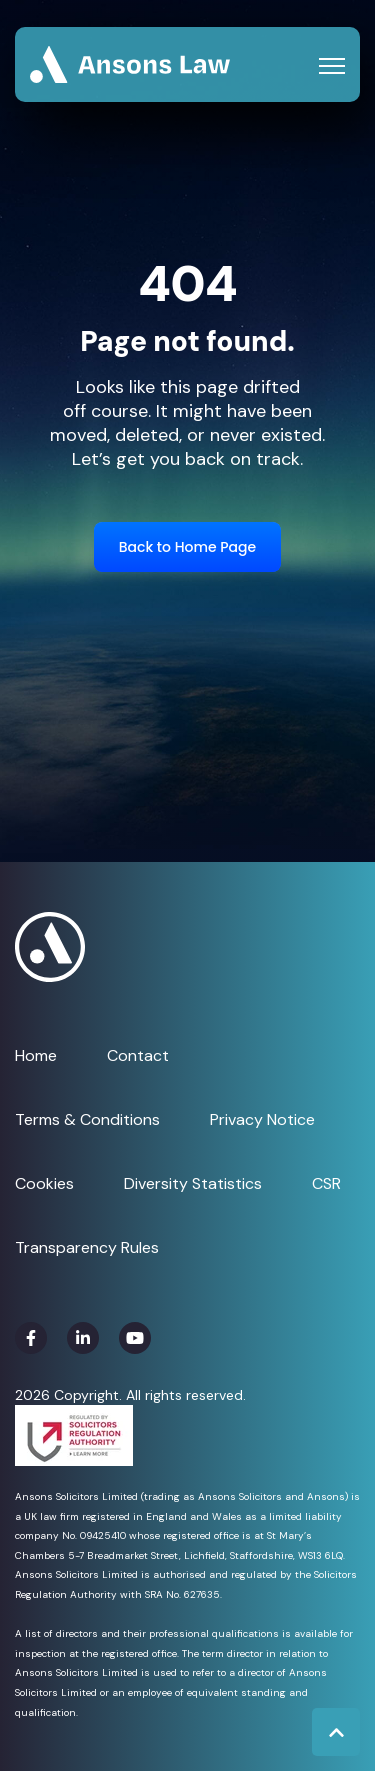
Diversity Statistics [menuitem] (193, 1183)
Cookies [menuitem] (44, 1183)
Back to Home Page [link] (187, 547)
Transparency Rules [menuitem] (87, 1247)
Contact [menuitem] (138, 1055)
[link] (130, 63)
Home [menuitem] (36, 1055)
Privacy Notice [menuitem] (262, 1119)
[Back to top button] (336, 1732)
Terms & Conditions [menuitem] (87, 1119)
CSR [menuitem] (326, 1183)
